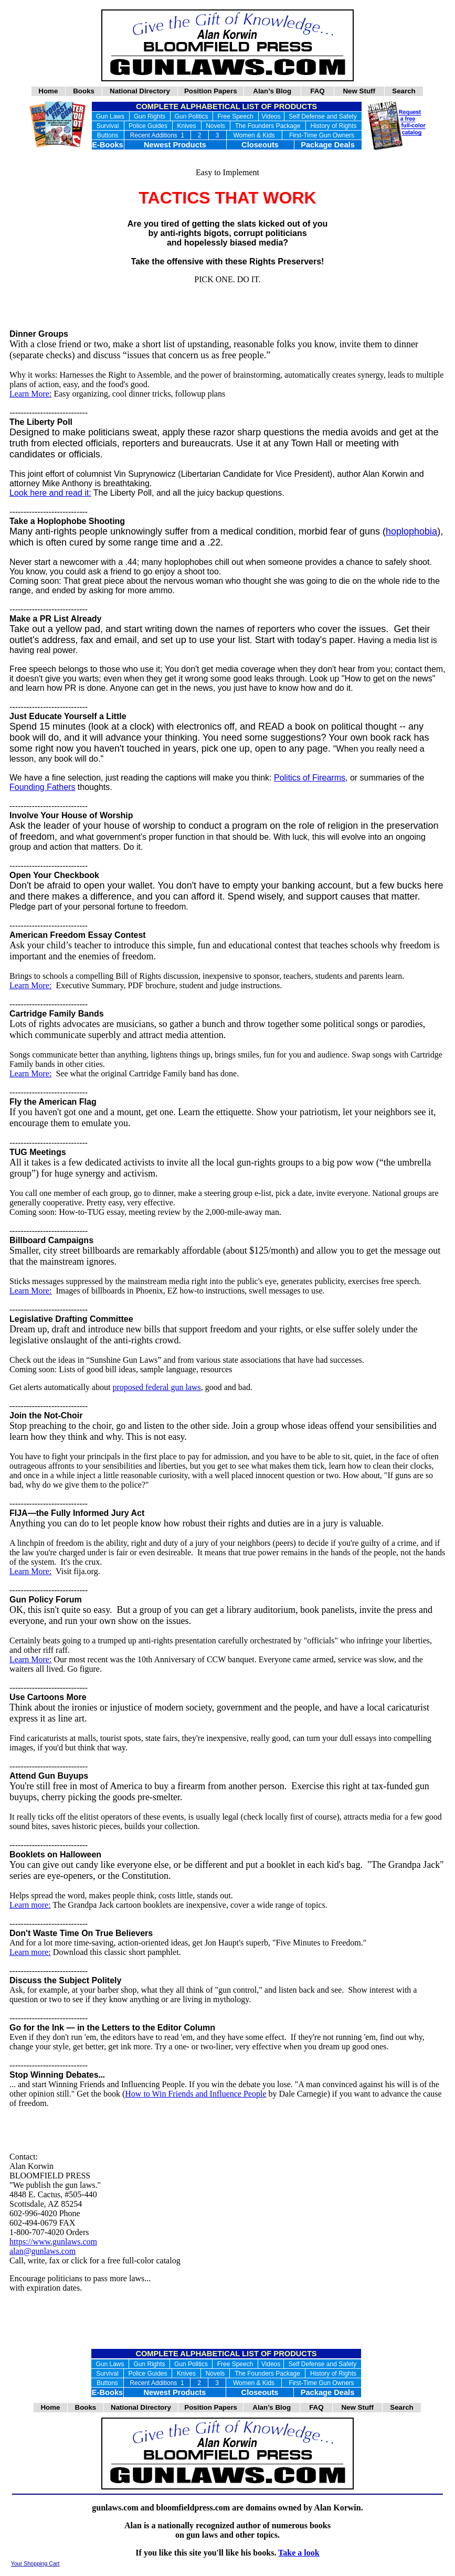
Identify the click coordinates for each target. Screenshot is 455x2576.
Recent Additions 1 (157, 135)
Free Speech (235, 116)
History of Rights (333, 126)
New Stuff (359, 91)
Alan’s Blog (272, 91)
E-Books (107, 145)
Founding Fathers (42, 787)
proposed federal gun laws (156, 1387)
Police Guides (148, 126)
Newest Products (175, 145)
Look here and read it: (50, 492)
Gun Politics (191, 116)
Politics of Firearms (309, 777)
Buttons (108, 135)
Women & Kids (253, 135)
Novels (215, 126)
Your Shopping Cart (35, 2563)
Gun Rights (149, 116)
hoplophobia (411, 531)
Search (403, 91)
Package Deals (328, 145)
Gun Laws (110, 116)
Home (48, 91)
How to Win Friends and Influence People (195, 2093)
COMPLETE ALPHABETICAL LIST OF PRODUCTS (226, 106)
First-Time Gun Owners (321, 135)
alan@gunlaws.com (42, 2251)
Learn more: (30, 1904)
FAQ (317, 91)
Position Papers (210, 91)
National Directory (140, 91)
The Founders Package (268, 126)
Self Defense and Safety (322, 116)
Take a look (299, 2552)
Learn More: (30, 393)
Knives (186, 126)
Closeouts (260, 145)
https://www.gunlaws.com (53, 2241)
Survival (108, 126)
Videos (270, 116)
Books (84, 91)
